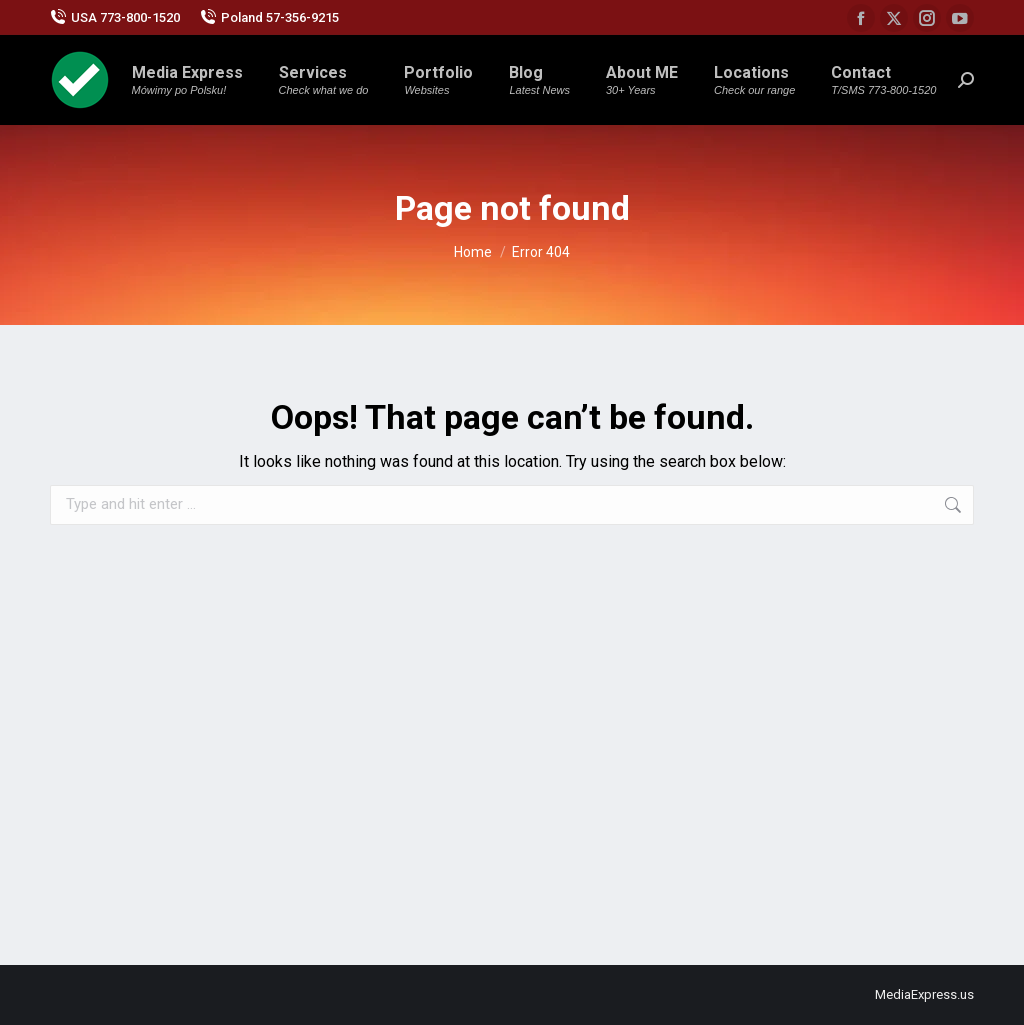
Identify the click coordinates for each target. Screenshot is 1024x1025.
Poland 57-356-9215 (269, 17)
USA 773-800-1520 (115, 17)
